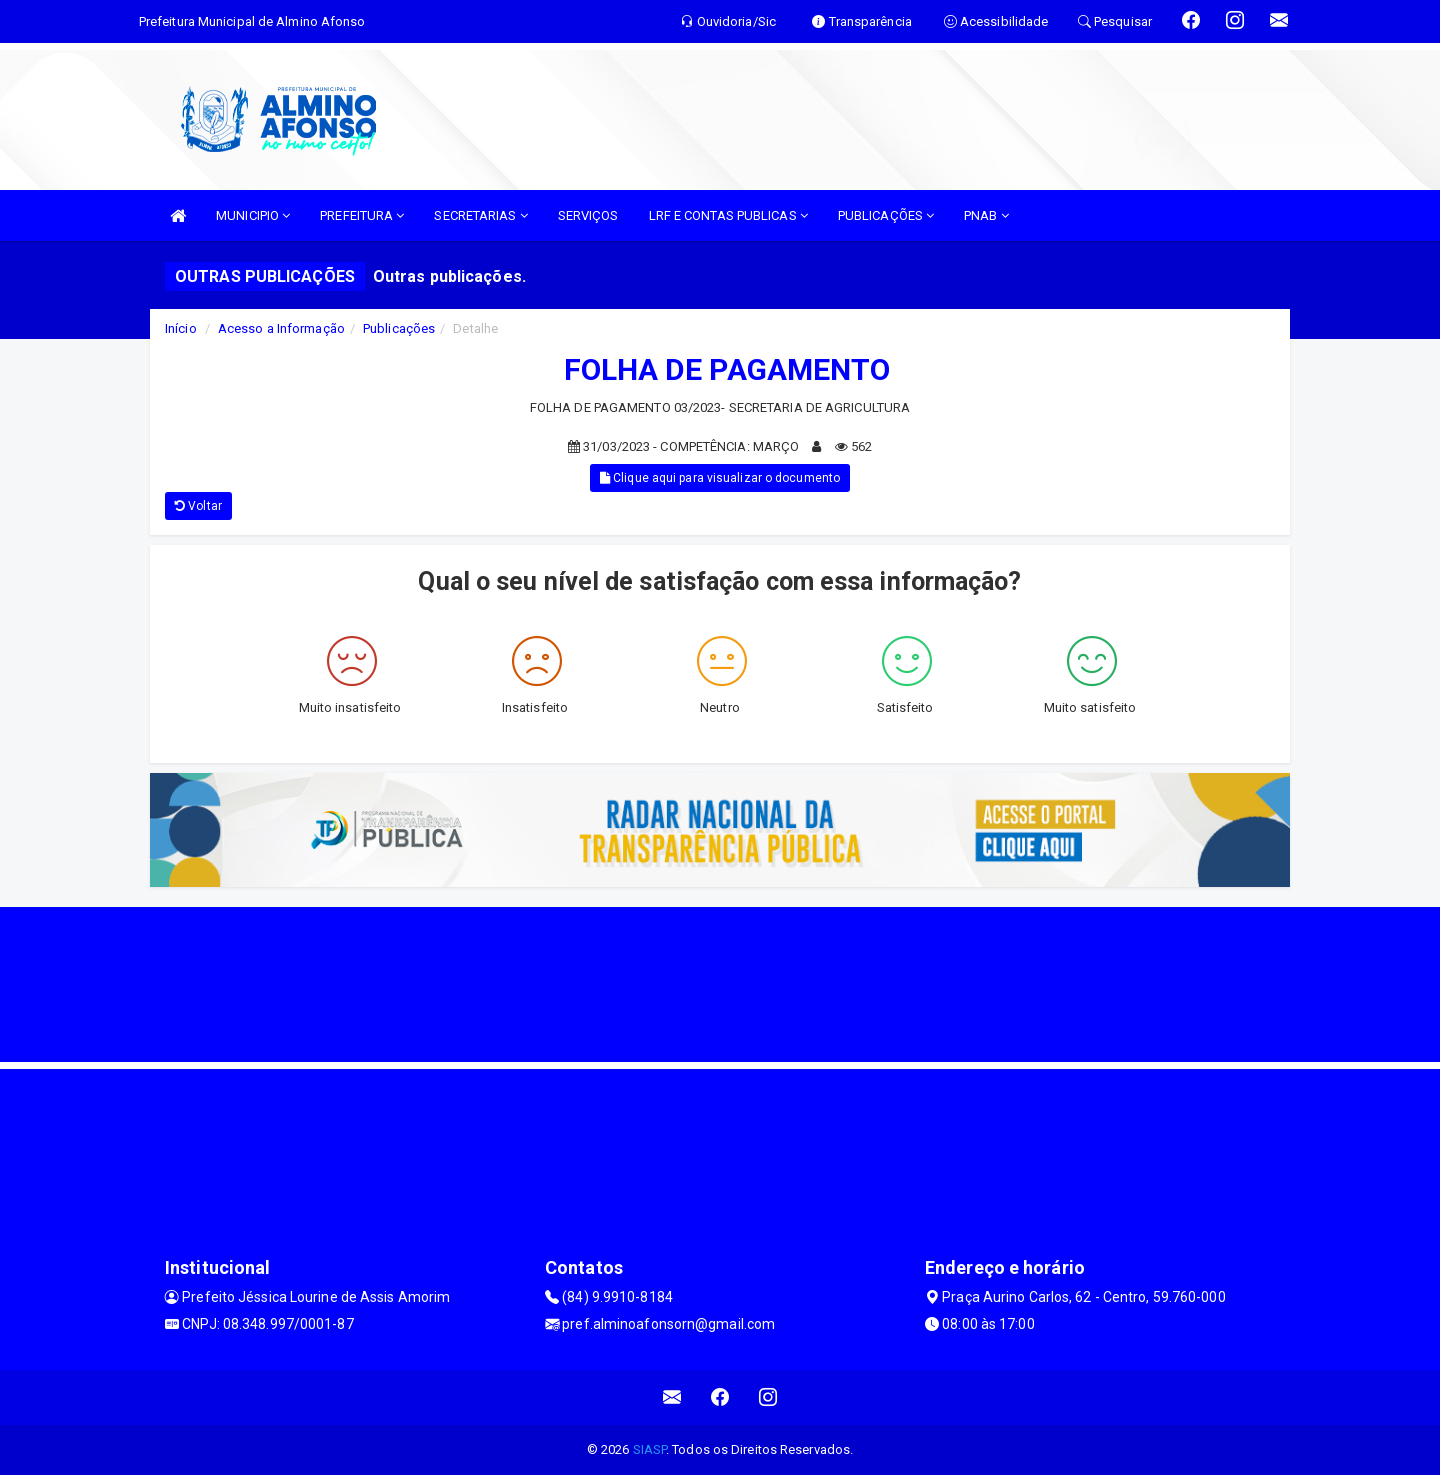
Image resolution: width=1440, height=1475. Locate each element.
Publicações (399, 328)
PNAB (986, 215)
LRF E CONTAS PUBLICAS (728, 215)
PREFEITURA (362, 215)
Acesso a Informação (281, 328)
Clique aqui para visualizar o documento (720, 478)
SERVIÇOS (588, 215)
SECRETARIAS (480, 215)
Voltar (198, 506)
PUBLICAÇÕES (886, 215)
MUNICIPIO (253, 215)
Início (181, 328)
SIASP (650, 1449)
